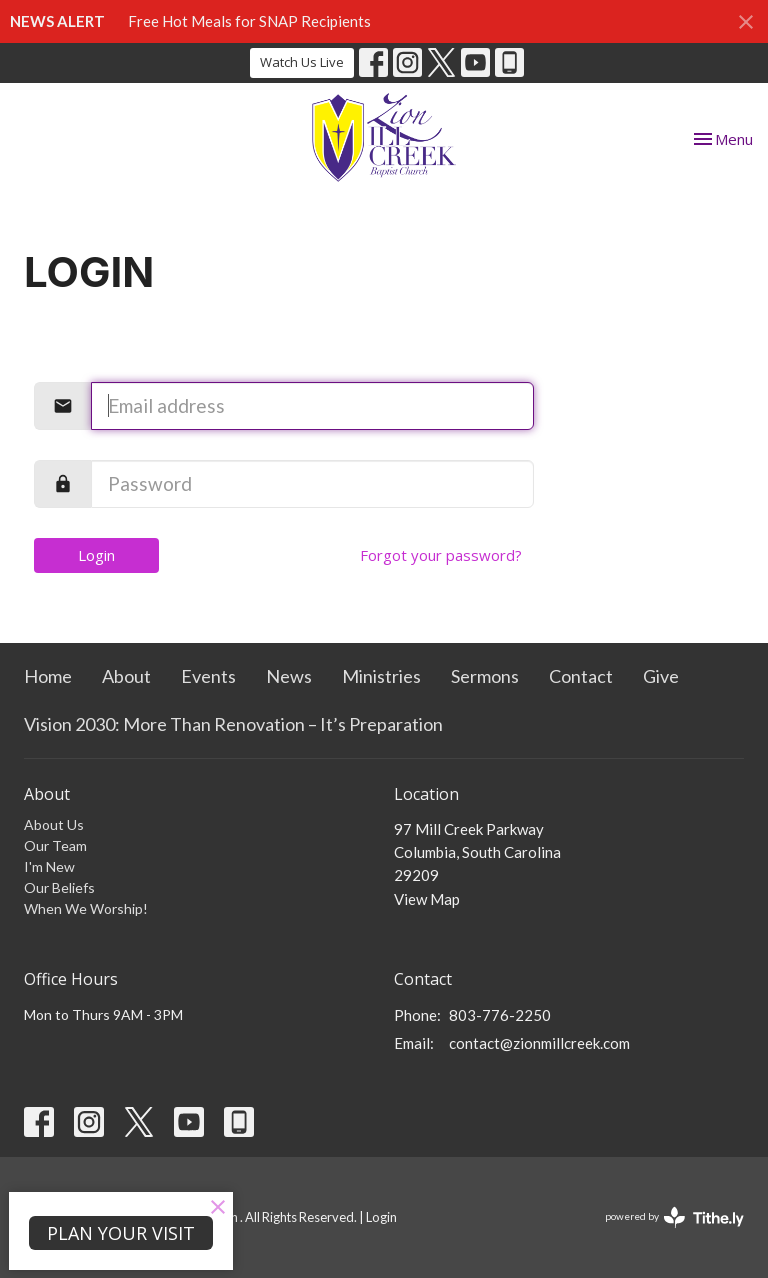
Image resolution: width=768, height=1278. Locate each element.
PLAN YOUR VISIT (121, 1233)
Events (208, 676)
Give (661, 676)
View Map (427, 899)
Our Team (55, 845)
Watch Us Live (302, 62)
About (126, 676)
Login (96, 555)
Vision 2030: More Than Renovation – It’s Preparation (233, 724)
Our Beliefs (59, 887)
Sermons (485, 676)
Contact (581, 676)
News (289, 676)
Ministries (381, 676)
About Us (54, 824)
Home (48, 676)
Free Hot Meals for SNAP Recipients (249, 21)
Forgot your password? (441, 555)
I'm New (49, 866)
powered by (674, 1217)
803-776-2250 (500, 1015)
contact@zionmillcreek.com (539, 1043)
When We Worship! (86, 908)
